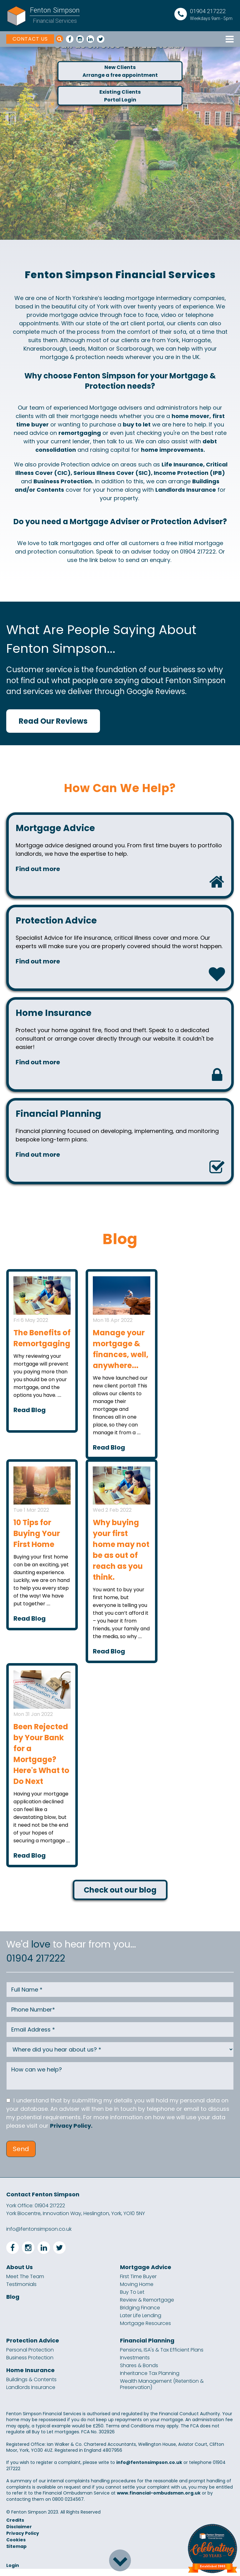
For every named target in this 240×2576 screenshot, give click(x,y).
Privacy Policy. (71, 2133)
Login (12, 2572)
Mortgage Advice (145, 2274)
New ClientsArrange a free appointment (120, 72)
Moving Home (136, 2291)
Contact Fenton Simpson (42, 2201)
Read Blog (29, 1417)
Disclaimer (19, 2534)
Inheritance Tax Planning (149, 2380)
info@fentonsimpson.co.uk (39, 2236)
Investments (135, 2365)
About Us (19, 2274)
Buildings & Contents (31, 2387)
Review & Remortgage (147, 2307)
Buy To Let (132, 2299)
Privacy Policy (22, 2540)
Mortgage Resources (145, 2330)
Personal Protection (30, 2357)
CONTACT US (30, 38)
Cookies (16, 2547)
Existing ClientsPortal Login (120, 98)
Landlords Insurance (30, 2394)
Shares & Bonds (139, 2373)
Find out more (39, 869)
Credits (15, 2527)
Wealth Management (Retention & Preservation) (162, 2391)
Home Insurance (30, 2377)
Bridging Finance (140, 2315)
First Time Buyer (138, 2284)
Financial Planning (147, 2348)
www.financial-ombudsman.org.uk (159, 2500)
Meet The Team (25, 2284)
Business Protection (29, 2365)
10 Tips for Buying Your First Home (36, 1540)
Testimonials (21, 2291)
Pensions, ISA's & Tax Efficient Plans (161, 2357)
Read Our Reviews (53, 721)
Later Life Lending (140, 2323)
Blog (12, 2304)
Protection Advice (32, 2348)
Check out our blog (120, 1897)
